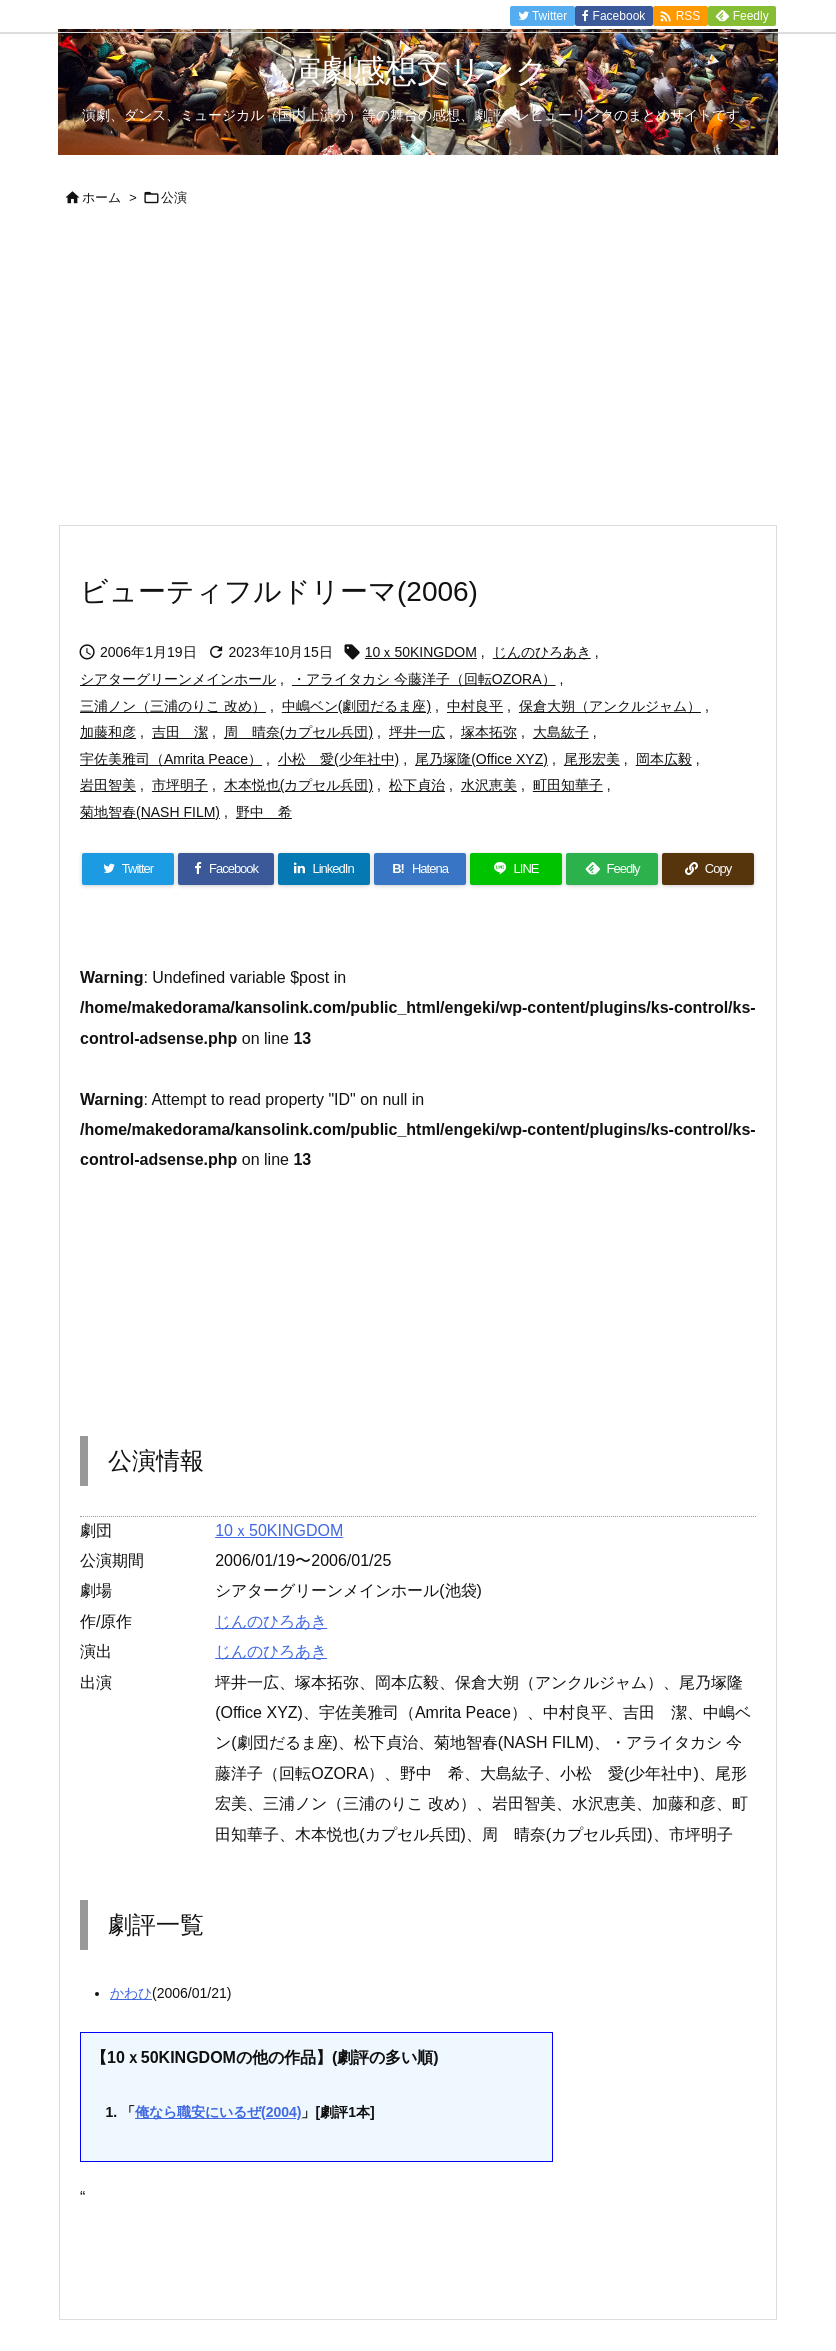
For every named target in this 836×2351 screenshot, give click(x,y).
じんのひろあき (542, 652)
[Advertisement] (418, 374)
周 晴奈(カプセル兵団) (298, 732)
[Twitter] (128, 869)
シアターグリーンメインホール (178, 679)
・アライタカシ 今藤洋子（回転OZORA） (424, 679)
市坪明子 (180, 785)
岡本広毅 (664, 759)
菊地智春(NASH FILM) (150, 812)
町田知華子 (568, 785)
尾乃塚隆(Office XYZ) (481, 759)
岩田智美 (108, 785)
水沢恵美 (489, 785)
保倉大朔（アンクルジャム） (610, 706)
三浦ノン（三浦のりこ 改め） (173, 706)
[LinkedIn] (324, 869)
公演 (174, 197)
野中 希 (264, 812)
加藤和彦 (108, 732)
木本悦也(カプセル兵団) (298, 785)
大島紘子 (561, 732)
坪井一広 (417, 732)
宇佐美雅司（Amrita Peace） (171, 759)
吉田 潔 (180, 732)
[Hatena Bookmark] (420, 869)
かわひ (131, 1993)
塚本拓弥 (489, 732)
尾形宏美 (592, 759)
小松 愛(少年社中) (338, 759)
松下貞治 (417, 785)
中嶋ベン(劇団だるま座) (356, 706)
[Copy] (708, 869)
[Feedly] (612, 869)
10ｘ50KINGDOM (421, 652)
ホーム (101, 197)
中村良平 (475, 706)
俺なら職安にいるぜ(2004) (218, 2112)
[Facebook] (226, 869)
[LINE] (516, 869)
